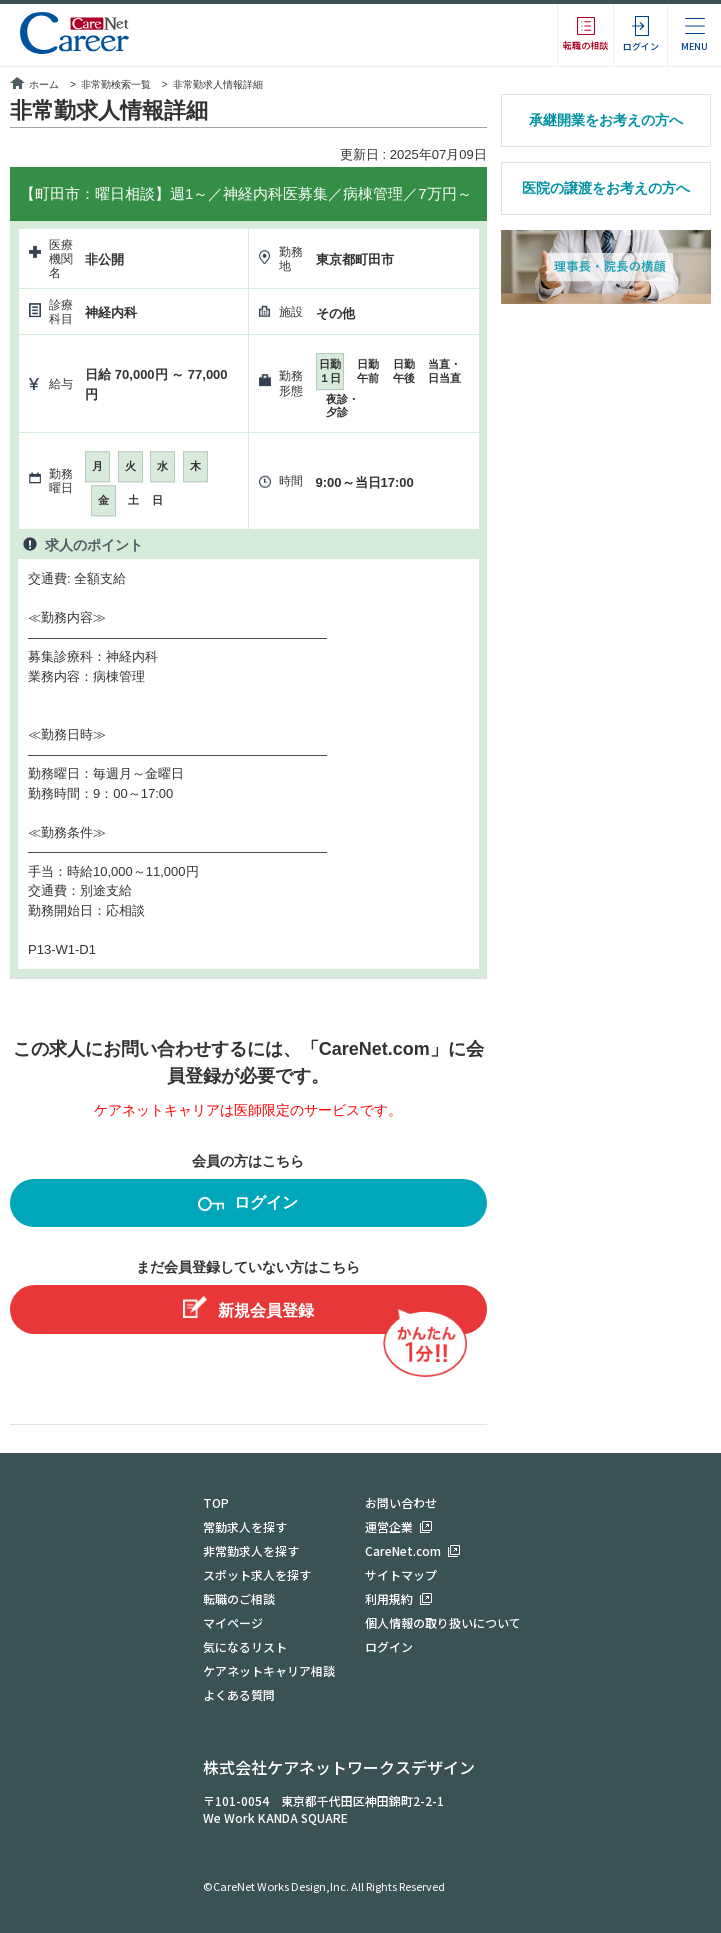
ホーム (34, 84)
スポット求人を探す (257, 1574)
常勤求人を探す (245, 1526)
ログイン (248, 1205)
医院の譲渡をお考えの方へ (606, 188)
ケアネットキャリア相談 (269, 1670)
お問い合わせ (401, 1502)
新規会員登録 (248, 1307)
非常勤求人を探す (251, 1550)
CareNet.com (403, 1550)
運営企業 (389, 1526)
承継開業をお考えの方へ (606, 120)
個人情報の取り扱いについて (443, 1622)
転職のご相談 (239, 1598)
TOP (216, 1502)
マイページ (233, 1622)
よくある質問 (239, 1694)
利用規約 (389, 1598)
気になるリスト (245, 1646)
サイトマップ (401, 1574)
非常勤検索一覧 (116, 84)
